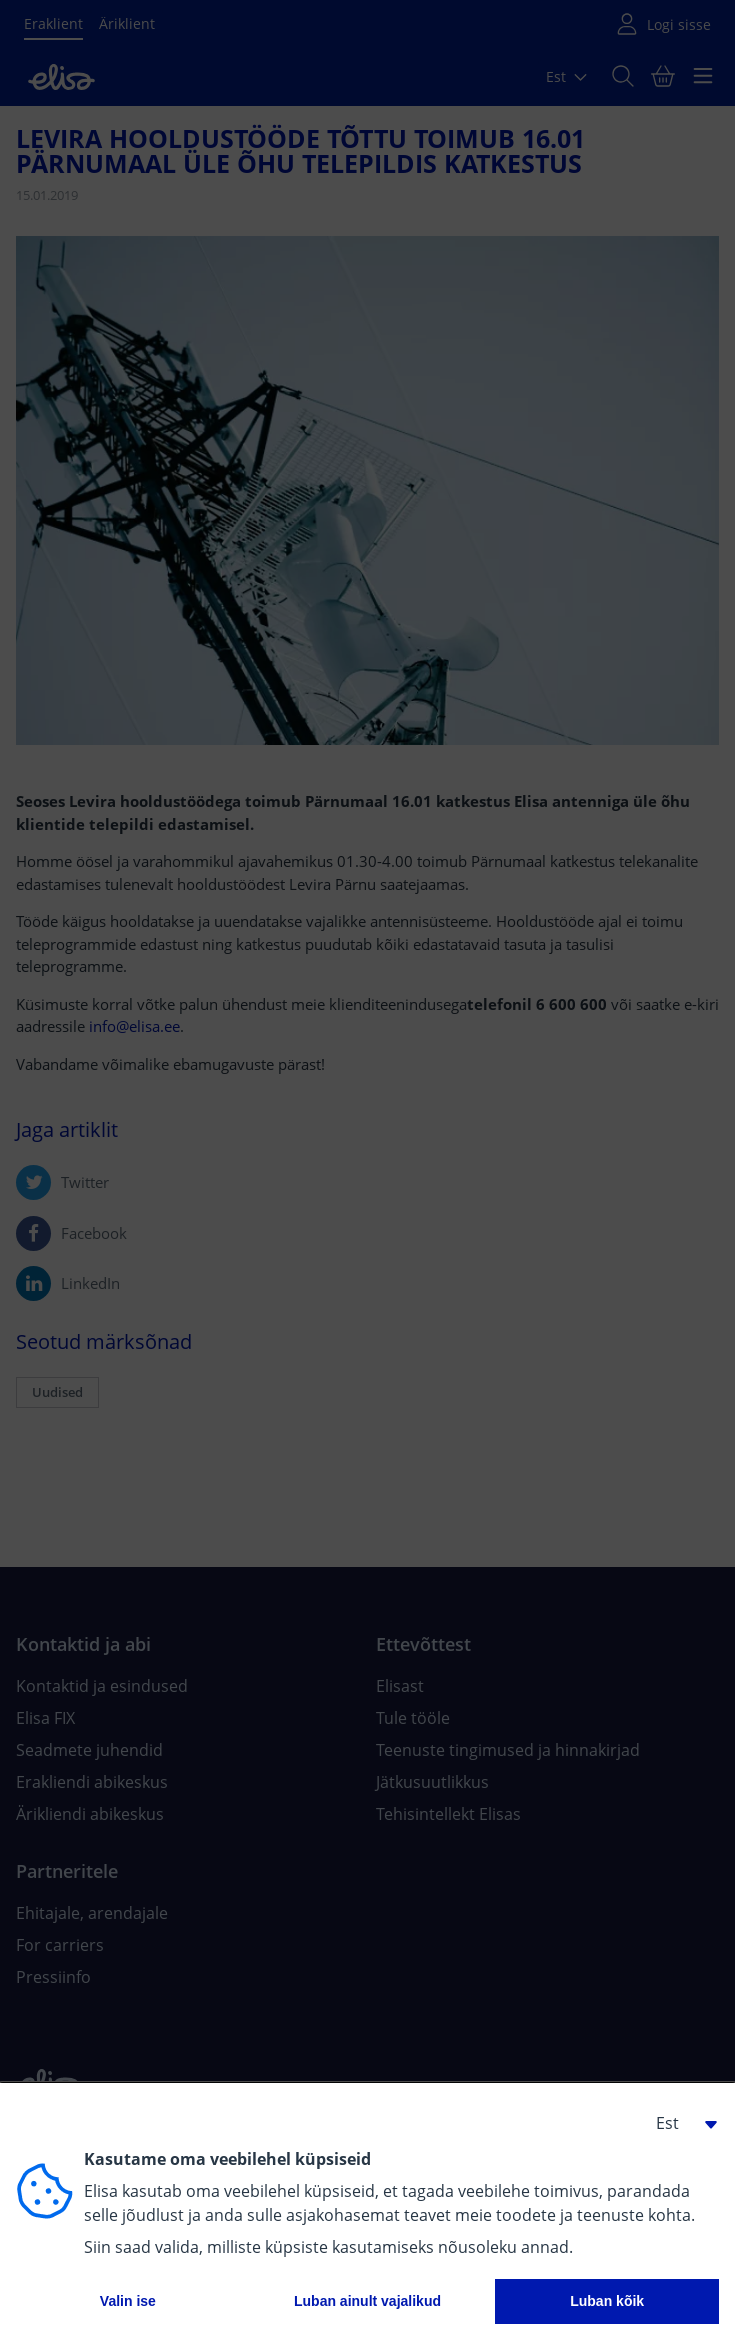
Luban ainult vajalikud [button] (367, 2301)
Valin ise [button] (128, 2301)
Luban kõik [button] (607, 2301)
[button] (679, 2123)
